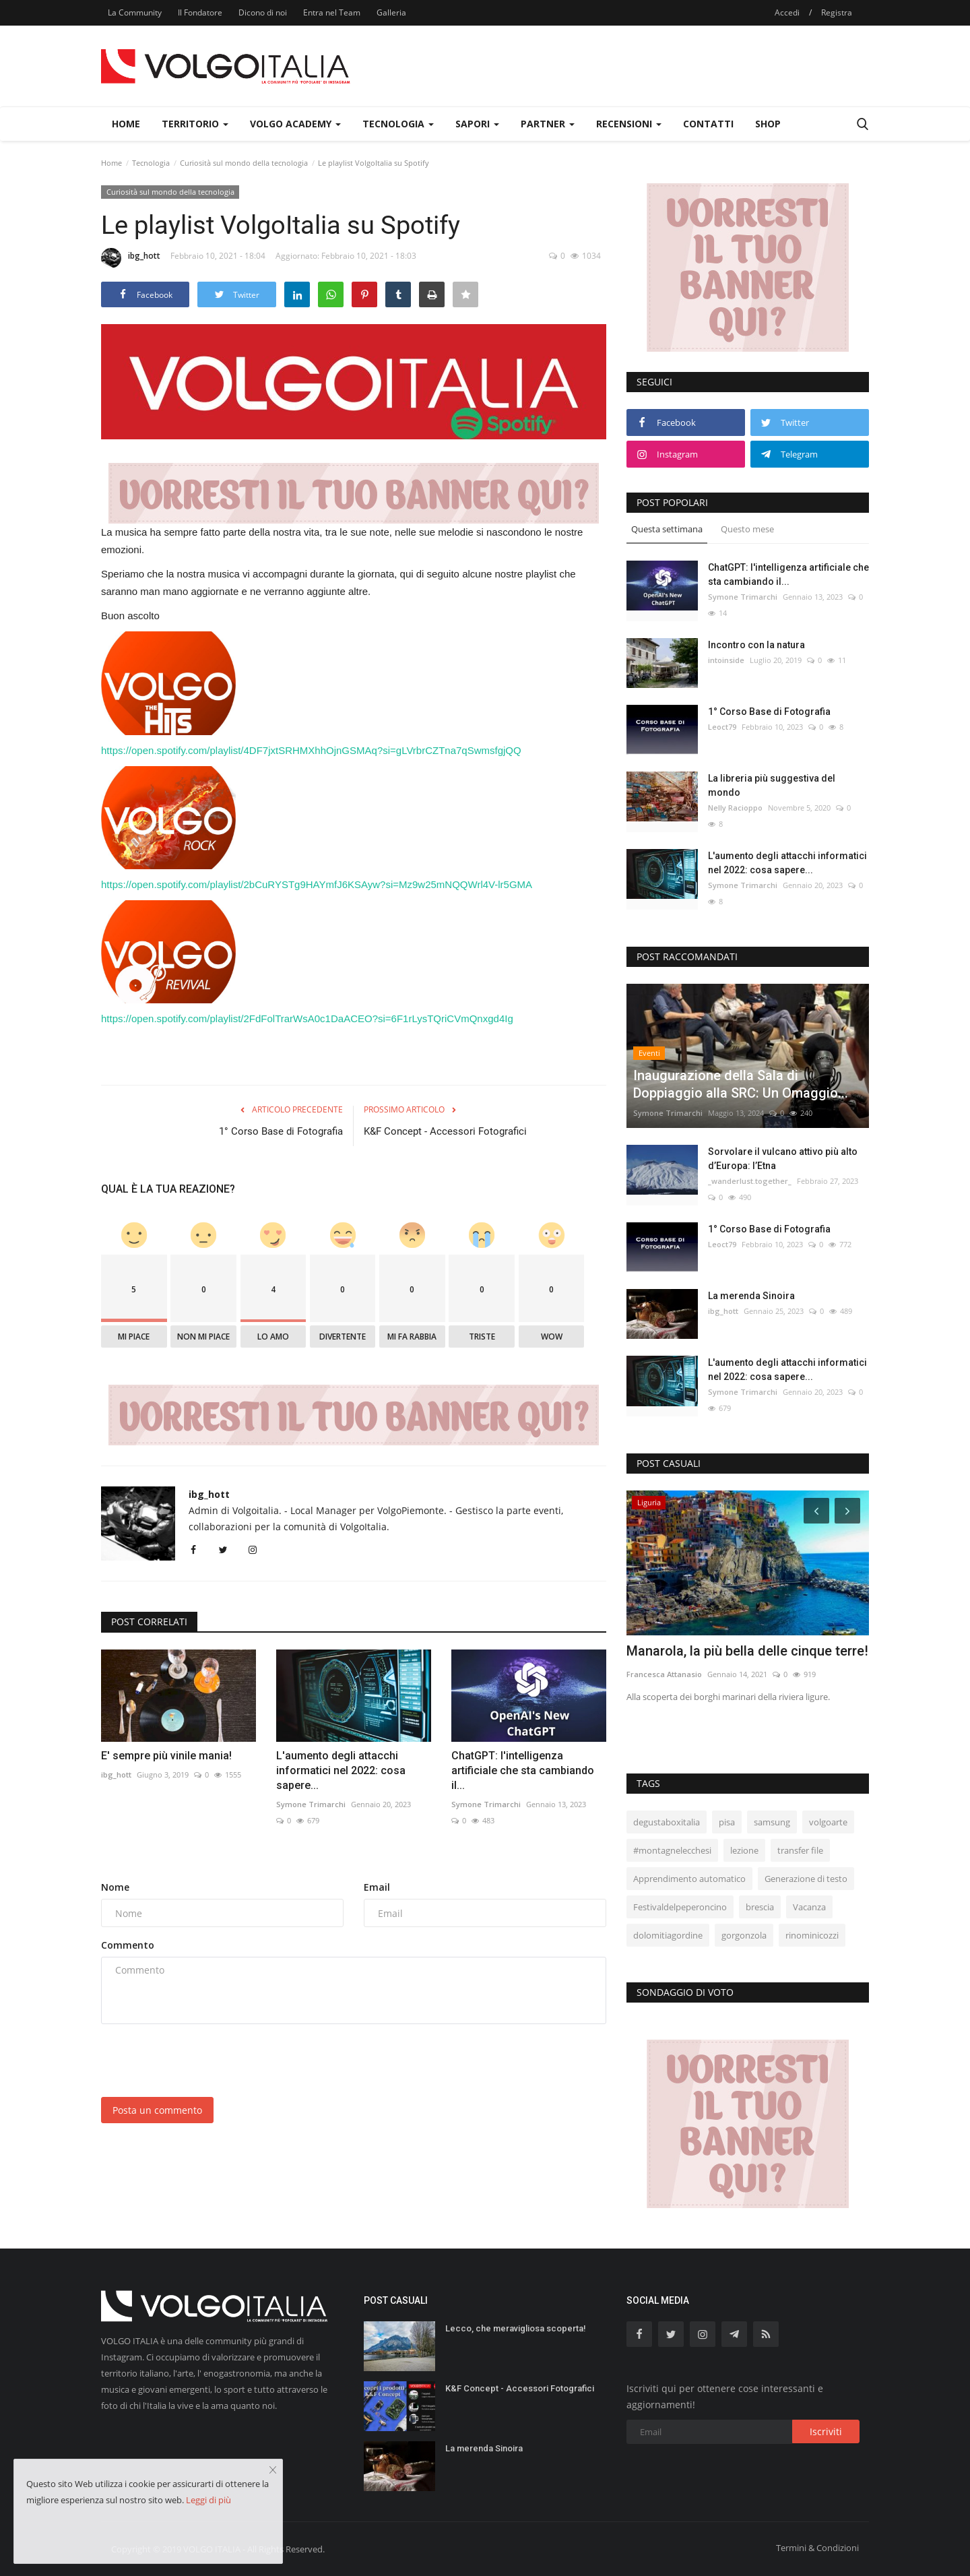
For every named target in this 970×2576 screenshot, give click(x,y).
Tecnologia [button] (398, 123)
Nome (115, 1887)
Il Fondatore (200, 12)
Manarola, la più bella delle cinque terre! (747, 1651)
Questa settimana (667, 529)
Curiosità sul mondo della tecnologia (244, 163)
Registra (836, 12)
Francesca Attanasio (664, 1674)
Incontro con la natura (756, 644)
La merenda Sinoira (751, 1295)
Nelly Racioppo (735, 808)
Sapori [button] (477, 123)
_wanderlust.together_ (749, 1181)
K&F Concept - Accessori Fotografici (445, 1131)
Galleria (391, 12)
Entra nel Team (331, 12)
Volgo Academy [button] (295, 123)
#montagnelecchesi (672, 1850)
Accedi (787, 12)
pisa (727, 1822)
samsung (772, 1822)
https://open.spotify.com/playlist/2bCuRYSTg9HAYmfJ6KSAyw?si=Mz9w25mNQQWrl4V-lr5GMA (316, 884)
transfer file (800, 1850)
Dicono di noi (262, 12)
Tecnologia (151, 163)
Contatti (708, 123)
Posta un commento (157, 2110)
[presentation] (203, 2060)
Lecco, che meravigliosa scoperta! (515, 2328)
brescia (760, 1907)
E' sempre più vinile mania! (166, 1755)
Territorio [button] (195, 123)
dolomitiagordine (668, 1935)
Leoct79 (722, 727)
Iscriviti (826, 2431)
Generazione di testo (806, 1879)
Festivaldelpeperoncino (680, 1907)
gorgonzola (744, 1935)
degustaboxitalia (666, 1822)
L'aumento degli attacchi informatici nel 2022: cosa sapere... (341, 1770)
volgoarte (828, 1822)
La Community (135, 12)
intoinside (726, 660)
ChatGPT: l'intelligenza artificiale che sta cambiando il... (522, 1770)
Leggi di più (208, 2500)
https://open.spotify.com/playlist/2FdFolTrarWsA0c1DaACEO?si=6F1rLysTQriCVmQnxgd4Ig (307, 1018)
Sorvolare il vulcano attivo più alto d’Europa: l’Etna (783, 1158)
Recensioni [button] (628, 123)
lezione (744, 1850)
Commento (127, 1945)
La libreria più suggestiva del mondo (771, 785)
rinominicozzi (812, 1935)
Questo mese (747, 529)
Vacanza (809, 1907)
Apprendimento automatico (689, 1879)
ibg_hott (130, 258)
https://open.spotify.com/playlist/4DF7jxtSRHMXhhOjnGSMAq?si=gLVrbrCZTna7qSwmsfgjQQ (311, 750)
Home (126, 123)
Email (377, 1887)
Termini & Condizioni (817, 2548)
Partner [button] (548, 123)
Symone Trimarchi (311, 1804)
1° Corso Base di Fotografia (281, 1131)
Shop (768, 123)
